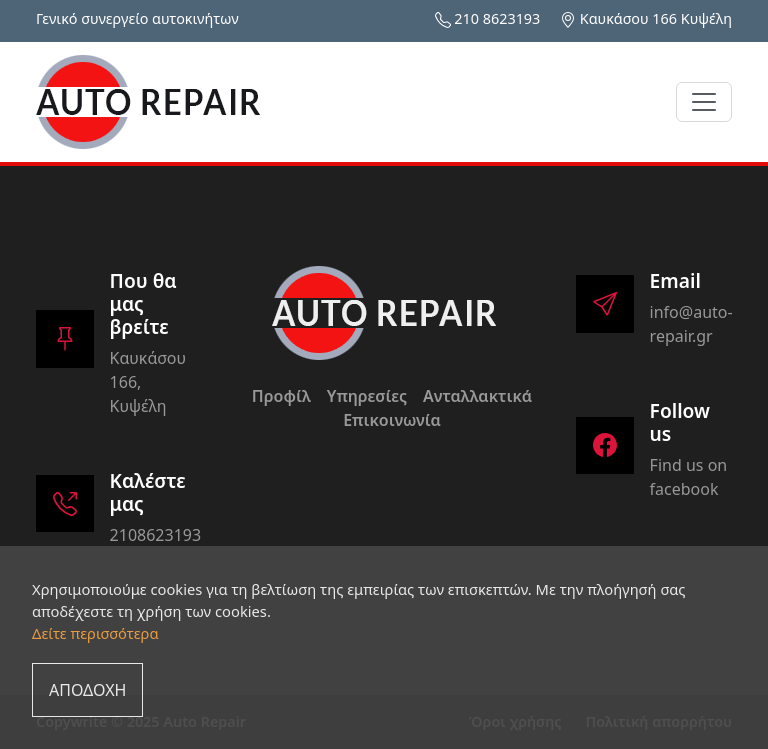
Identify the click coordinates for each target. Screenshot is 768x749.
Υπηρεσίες (367, 396)
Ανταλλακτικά (477, 396)
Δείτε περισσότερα (95, 633)
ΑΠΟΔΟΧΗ (87, 690)
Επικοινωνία (392, 420)
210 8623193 (497, 18)
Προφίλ (281, 396)
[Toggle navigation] (704, 102)
